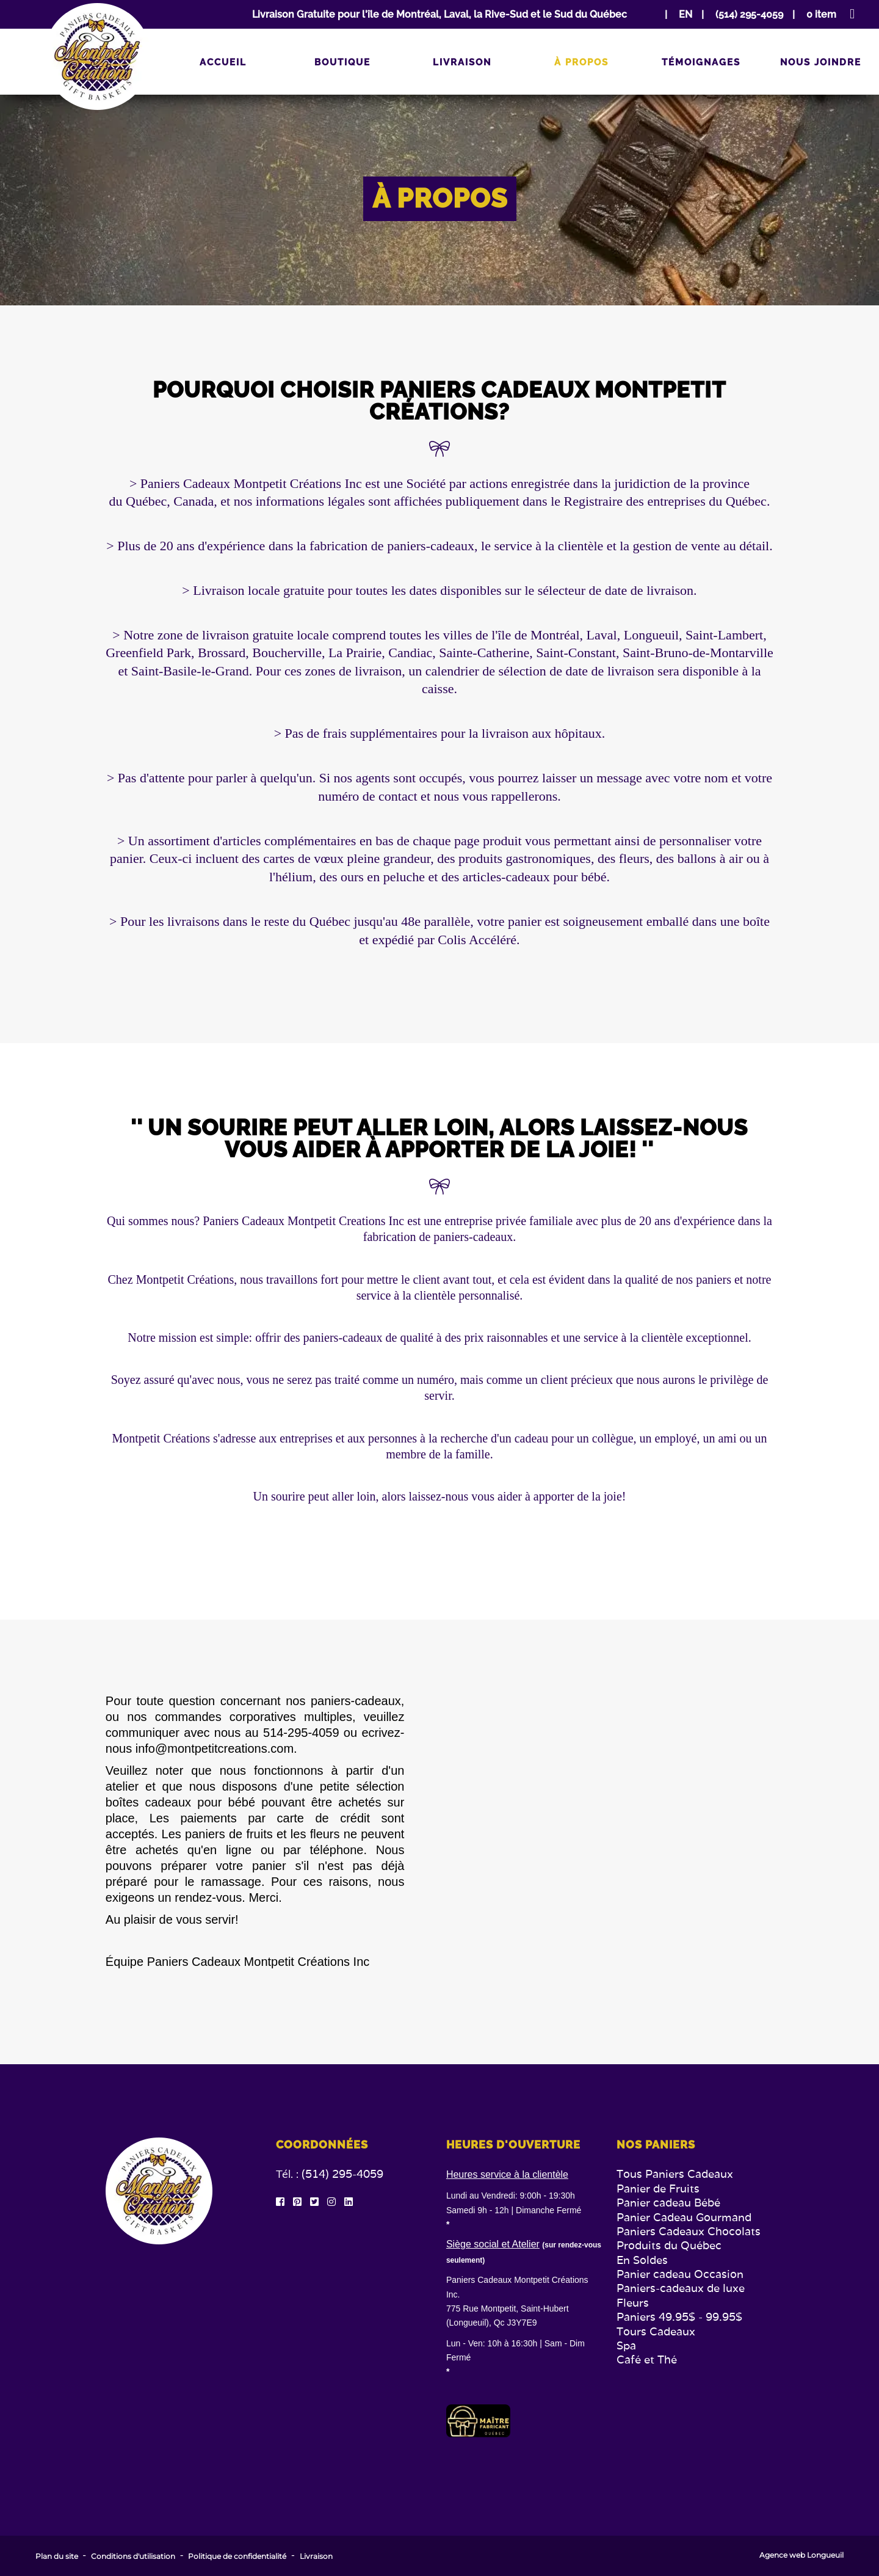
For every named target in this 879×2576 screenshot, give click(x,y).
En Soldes (642, 2260)
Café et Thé (647, 2359)
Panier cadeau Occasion (680, 2274)
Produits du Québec (669, 2245)
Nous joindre (820, 62)
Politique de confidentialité (237, 2556)
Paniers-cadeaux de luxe (681, 2288)
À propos (581, 62)
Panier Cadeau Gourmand (684, 2217)
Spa (626, 2345)
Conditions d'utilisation (133, 2556)
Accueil (223, 62)
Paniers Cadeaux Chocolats (689, 2231)
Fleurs (633, 2303)
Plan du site (56, 2556)
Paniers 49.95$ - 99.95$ (679, 2317)
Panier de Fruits (658, 2188)
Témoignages (701, 62)
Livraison (462, 62)
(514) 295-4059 (342, 2174)
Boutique (342, 62)
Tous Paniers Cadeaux (675, 2174)
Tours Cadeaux (656, 2331)
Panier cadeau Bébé (668, 2203)
